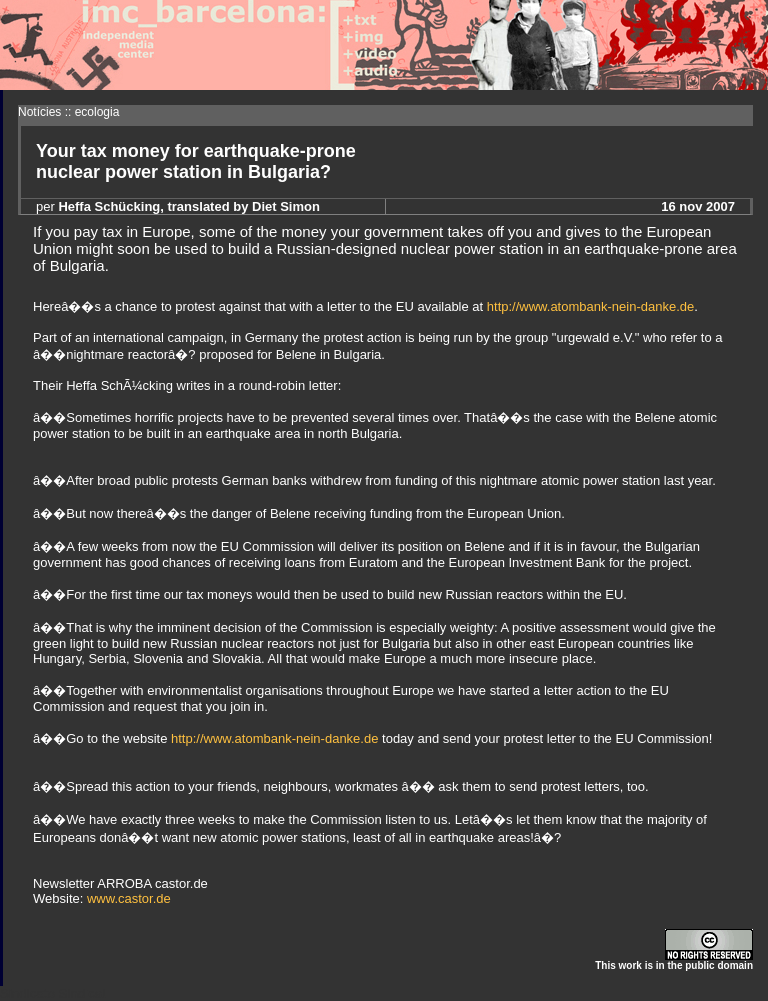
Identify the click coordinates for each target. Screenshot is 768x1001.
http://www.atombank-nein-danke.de (590, 306)
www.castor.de (129, 898)
